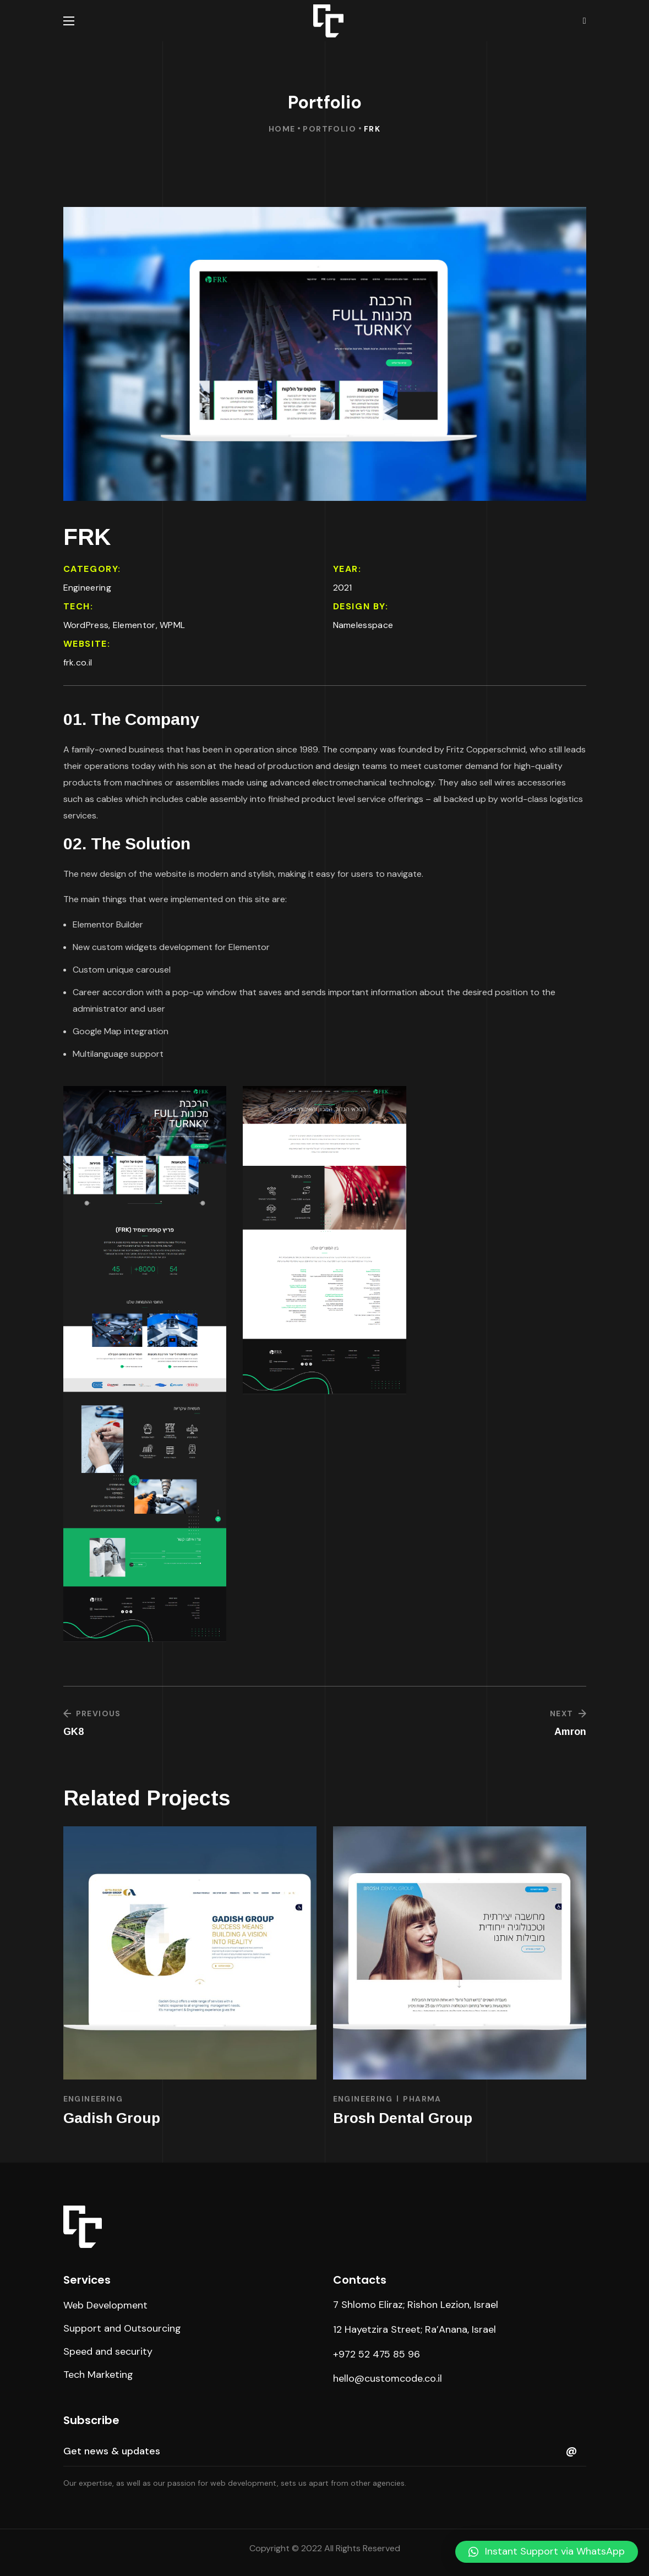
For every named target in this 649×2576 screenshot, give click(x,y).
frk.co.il (77, 662)
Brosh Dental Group (402, 2118)
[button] (105, 2305)
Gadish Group (111, 2118)
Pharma (422, 2099)
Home (282, 129)
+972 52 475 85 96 (376, 2354)
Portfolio (329, 129)
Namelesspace (363, 625)
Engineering (93, 2099)
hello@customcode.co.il (387, 2378)
